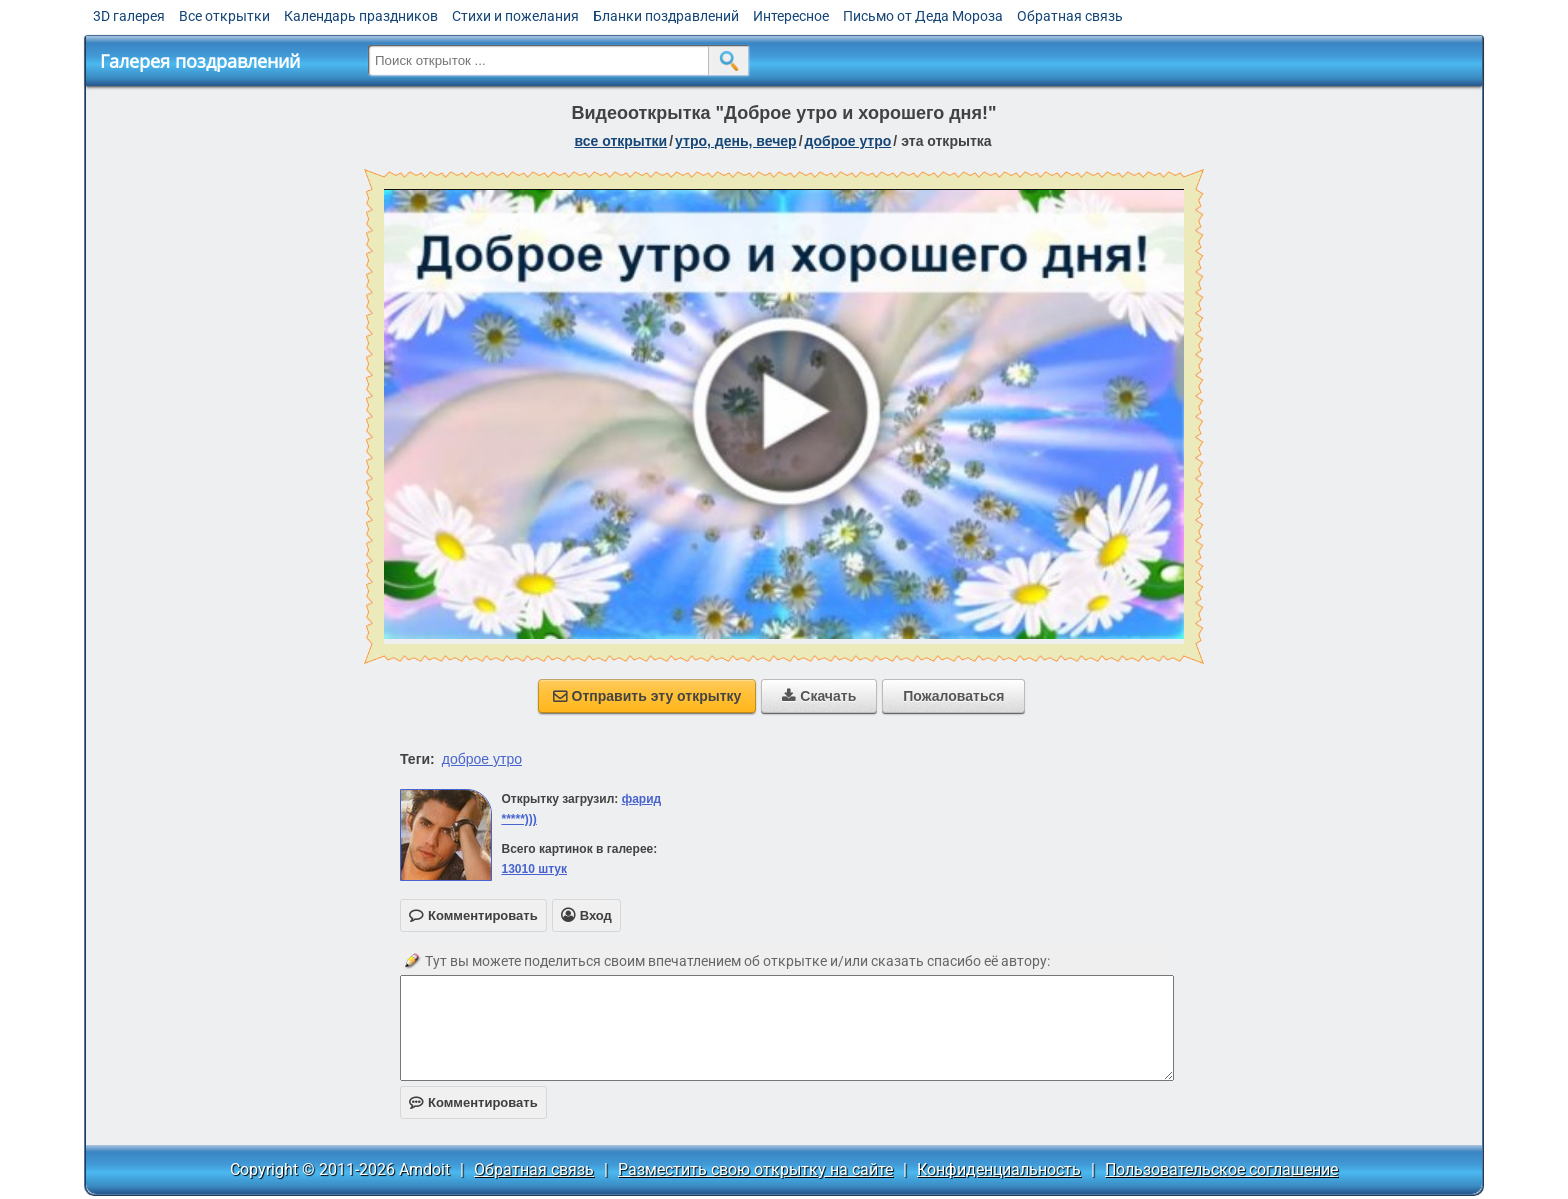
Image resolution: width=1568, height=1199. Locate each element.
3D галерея (129, 16)
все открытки (620, 141)
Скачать (819, 696)
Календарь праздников (361, 16)
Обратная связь (1070, 16)
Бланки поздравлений (666, 16)
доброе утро (848, 141)
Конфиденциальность (999, 1169)
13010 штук (534, 869)
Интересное (791, 16)
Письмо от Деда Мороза (923, 16)
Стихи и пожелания (515, 16)
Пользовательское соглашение (1221, 1169)
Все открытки (224, 16)
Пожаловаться (953, 696)
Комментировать (473, 1102)
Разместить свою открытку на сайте (755, 1169)
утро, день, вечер (736, 141)
